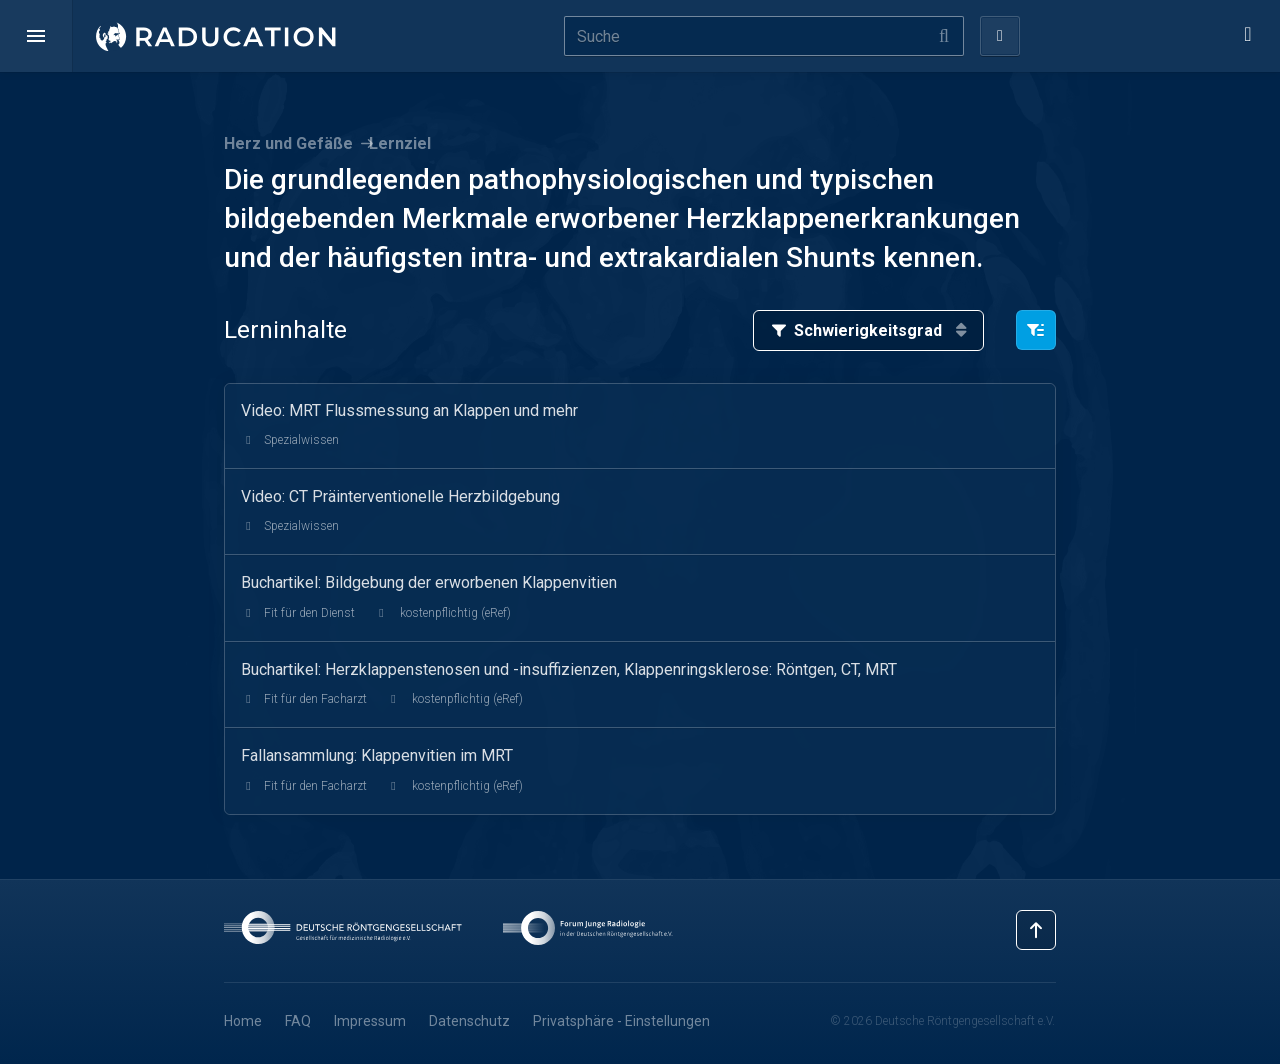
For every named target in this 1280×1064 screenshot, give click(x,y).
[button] (36, 36)
